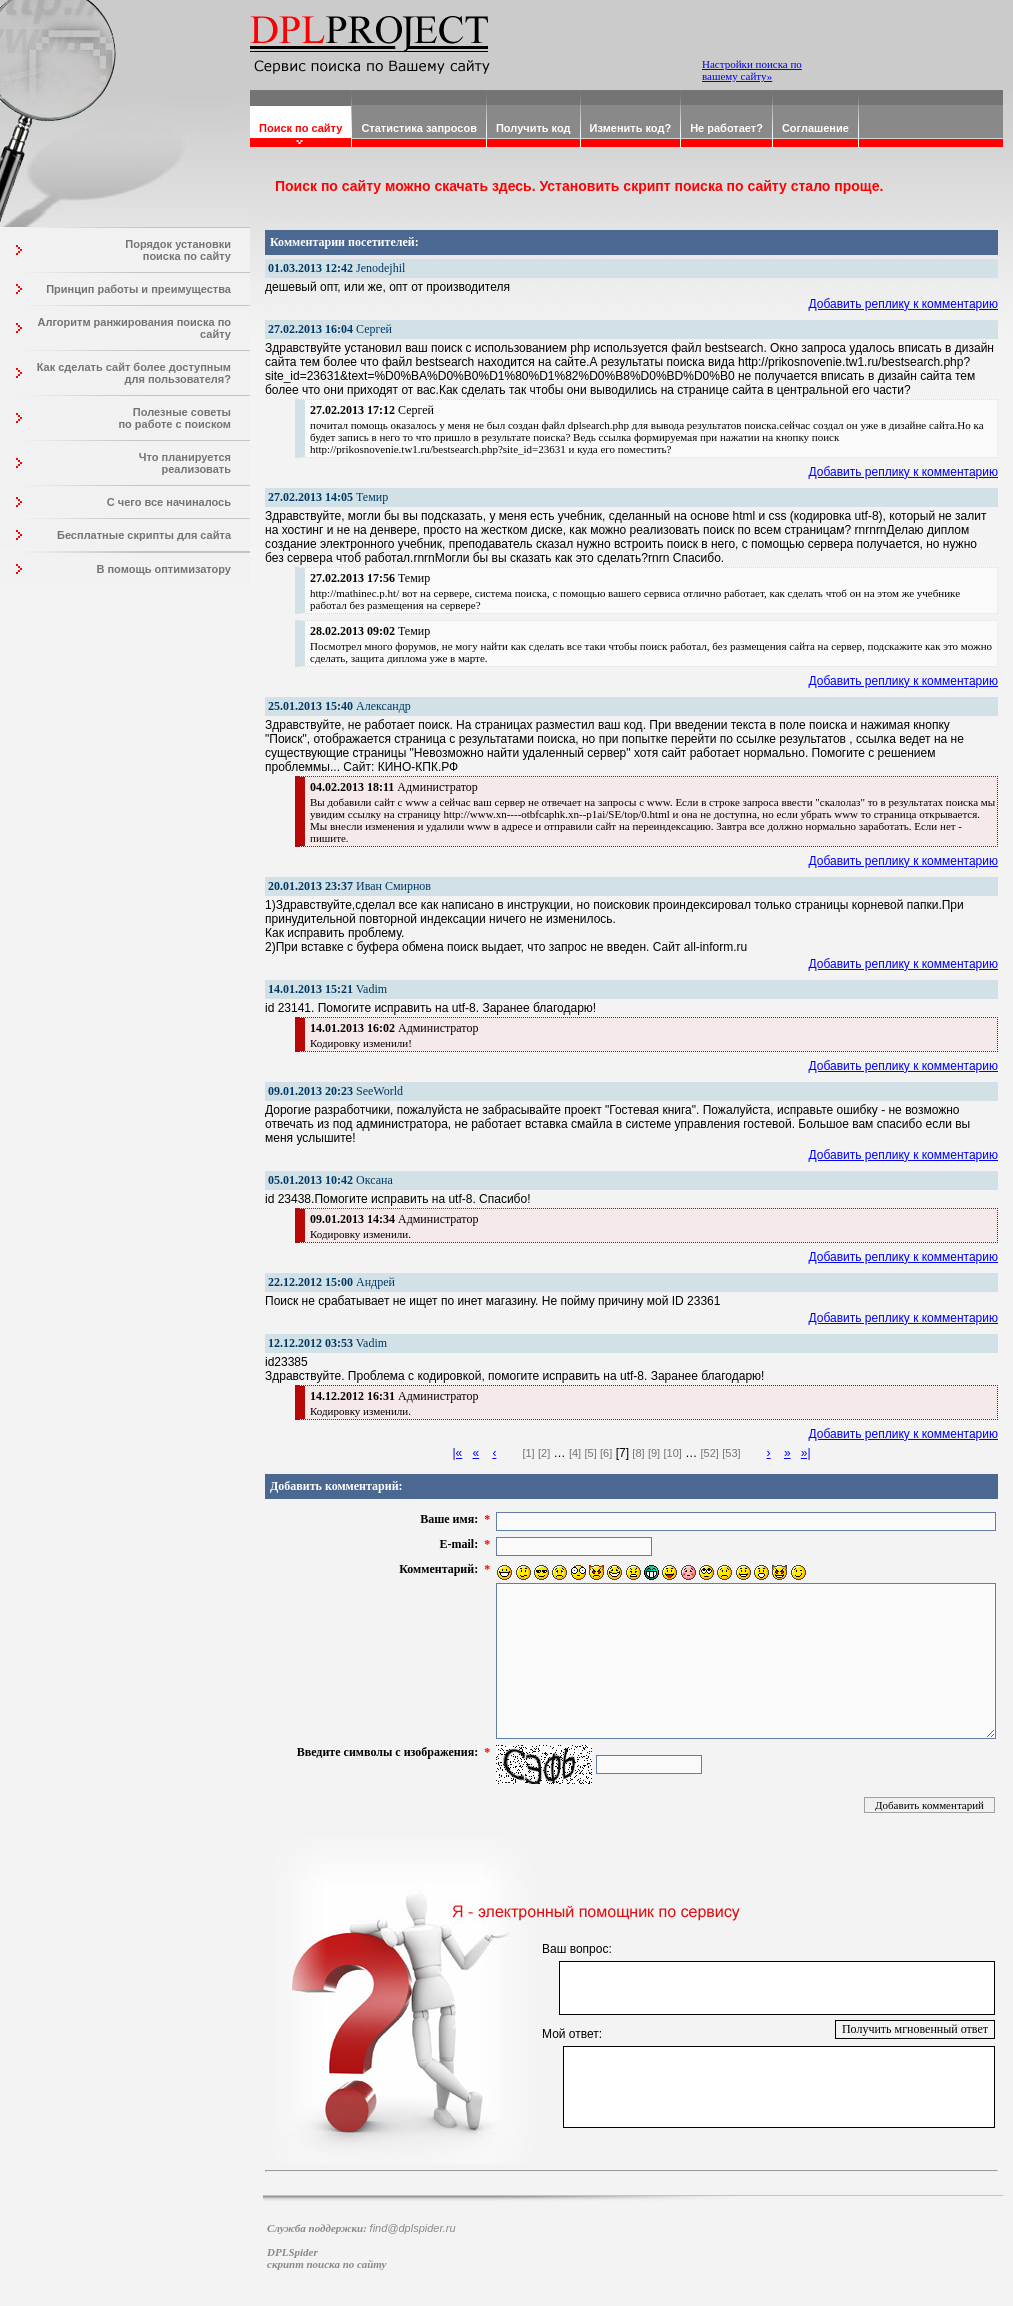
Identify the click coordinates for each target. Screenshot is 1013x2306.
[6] (606, 1453)
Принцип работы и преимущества (138, 289)
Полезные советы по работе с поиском (174, 418)
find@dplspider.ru (413, 2228)
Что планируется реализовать (185, 463)
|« (457, 1453)
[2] (544, 1453)
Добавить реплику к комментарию (904, 304)
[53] (731, 1453)
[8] (638, 1453)
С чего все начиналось (169, 502)
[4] (575, 1453)
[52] (710, 1453)
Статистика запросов (419, 128)
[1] (528, 1453)
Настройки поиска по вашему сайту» (752, 70)
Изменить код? (631, 128)
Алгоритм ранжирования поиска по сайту (134, 328)
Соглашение (815, 128)
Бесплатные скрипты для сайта (144, 535)
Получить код (533, 128)
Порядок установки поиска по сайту (178, 250)
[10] (672, 1453)
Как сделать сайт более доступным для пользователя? (134, 373)
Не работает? (726, 128)
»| (806, 1453)
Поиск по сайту (300, 128)
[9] (654, 1453)
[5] (590, 1453)
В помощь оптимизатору (163, 569)
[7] (622, 1453)
